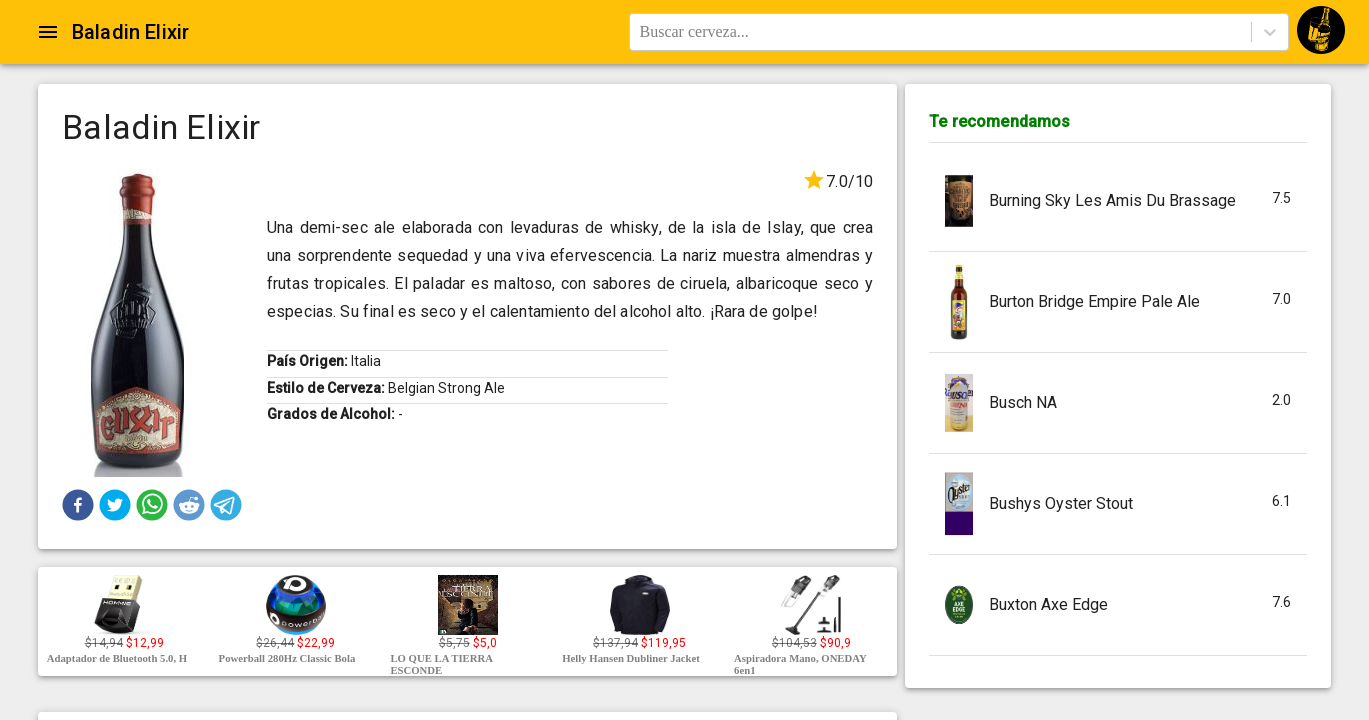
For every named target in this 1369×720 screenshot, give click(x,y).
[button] (78, 505)
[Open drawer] (48, 32)
